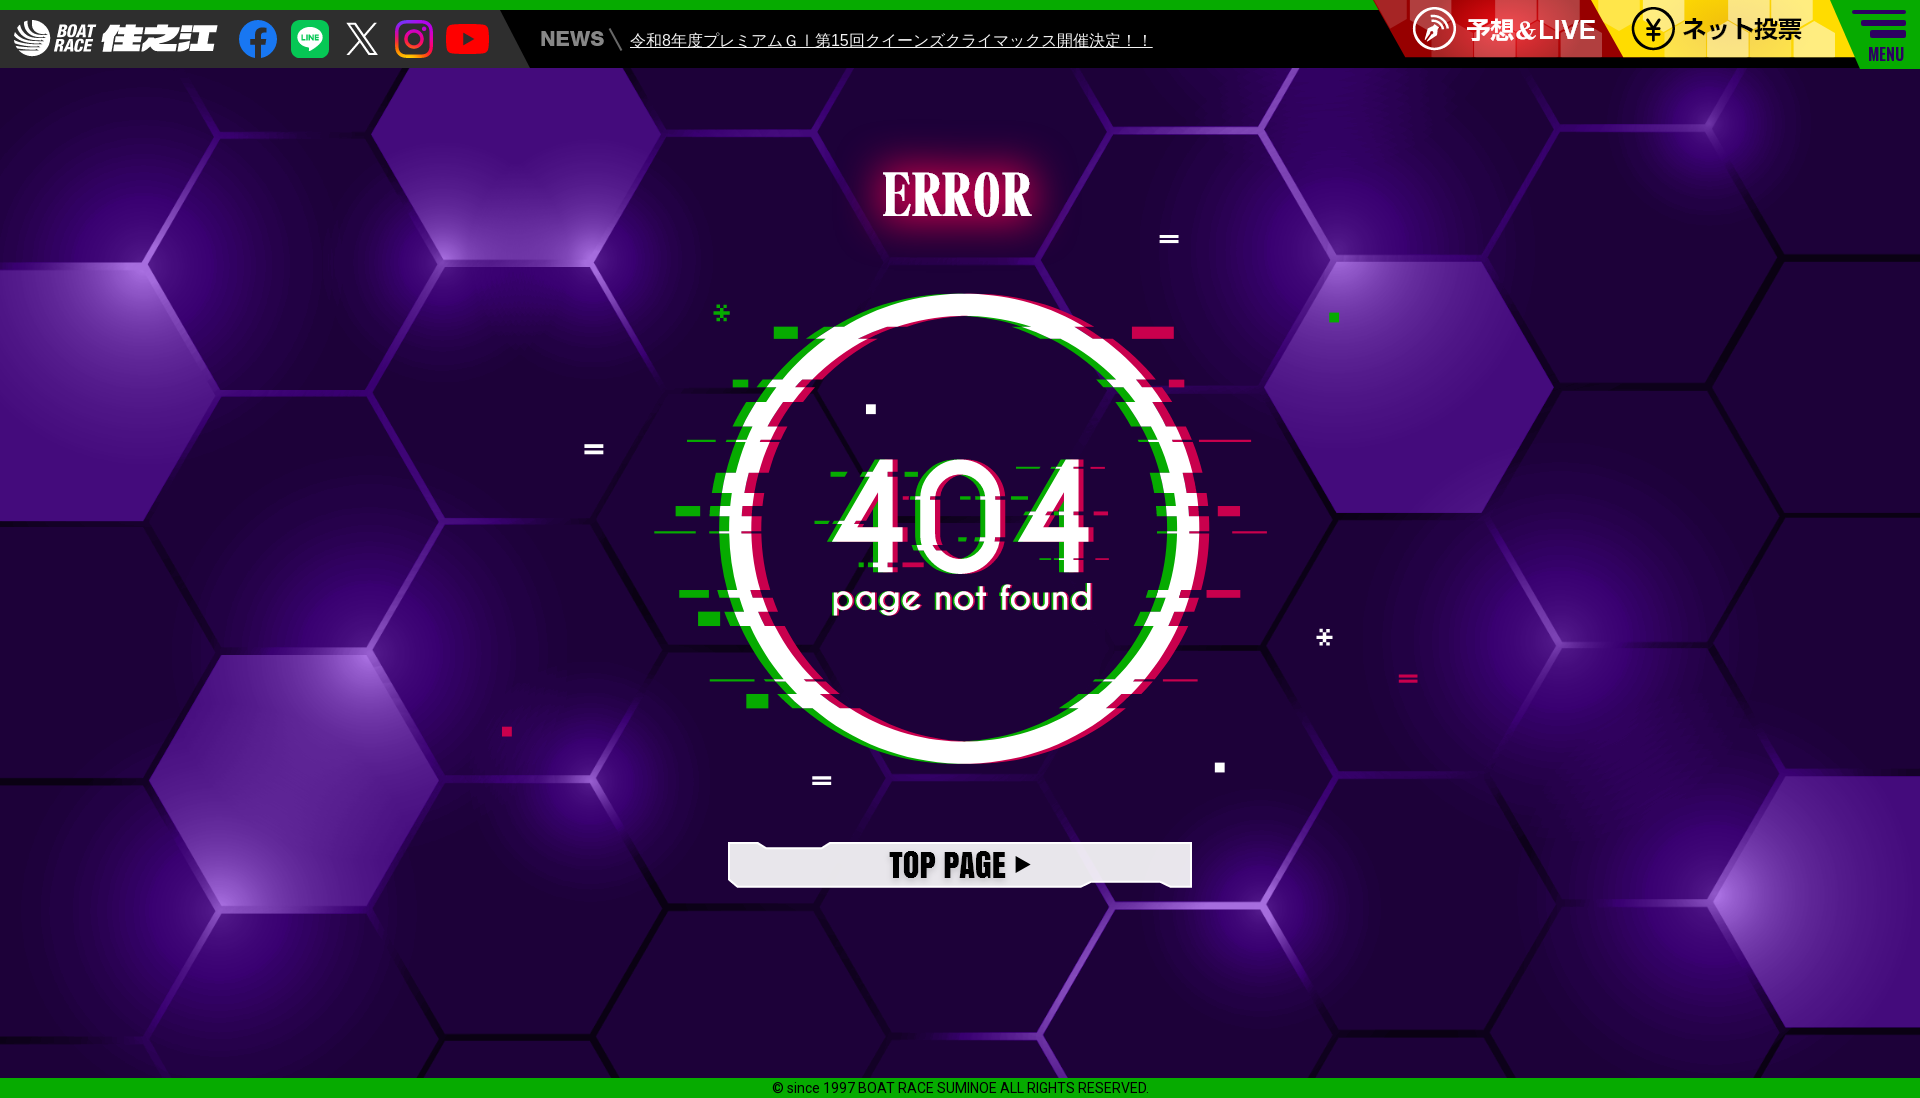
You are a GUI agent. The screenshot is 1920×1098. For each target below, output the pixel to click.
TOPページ (960, 866)
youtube (467, 39)
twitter (362, 39)
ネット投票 (1737, 29)
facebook (258, 39)
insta (414, 39)
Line (310, 39)
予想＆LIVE (1506, 29)
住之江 (116, 38)
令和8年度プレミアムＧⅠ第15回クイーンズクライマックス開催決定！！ (891, 43)
